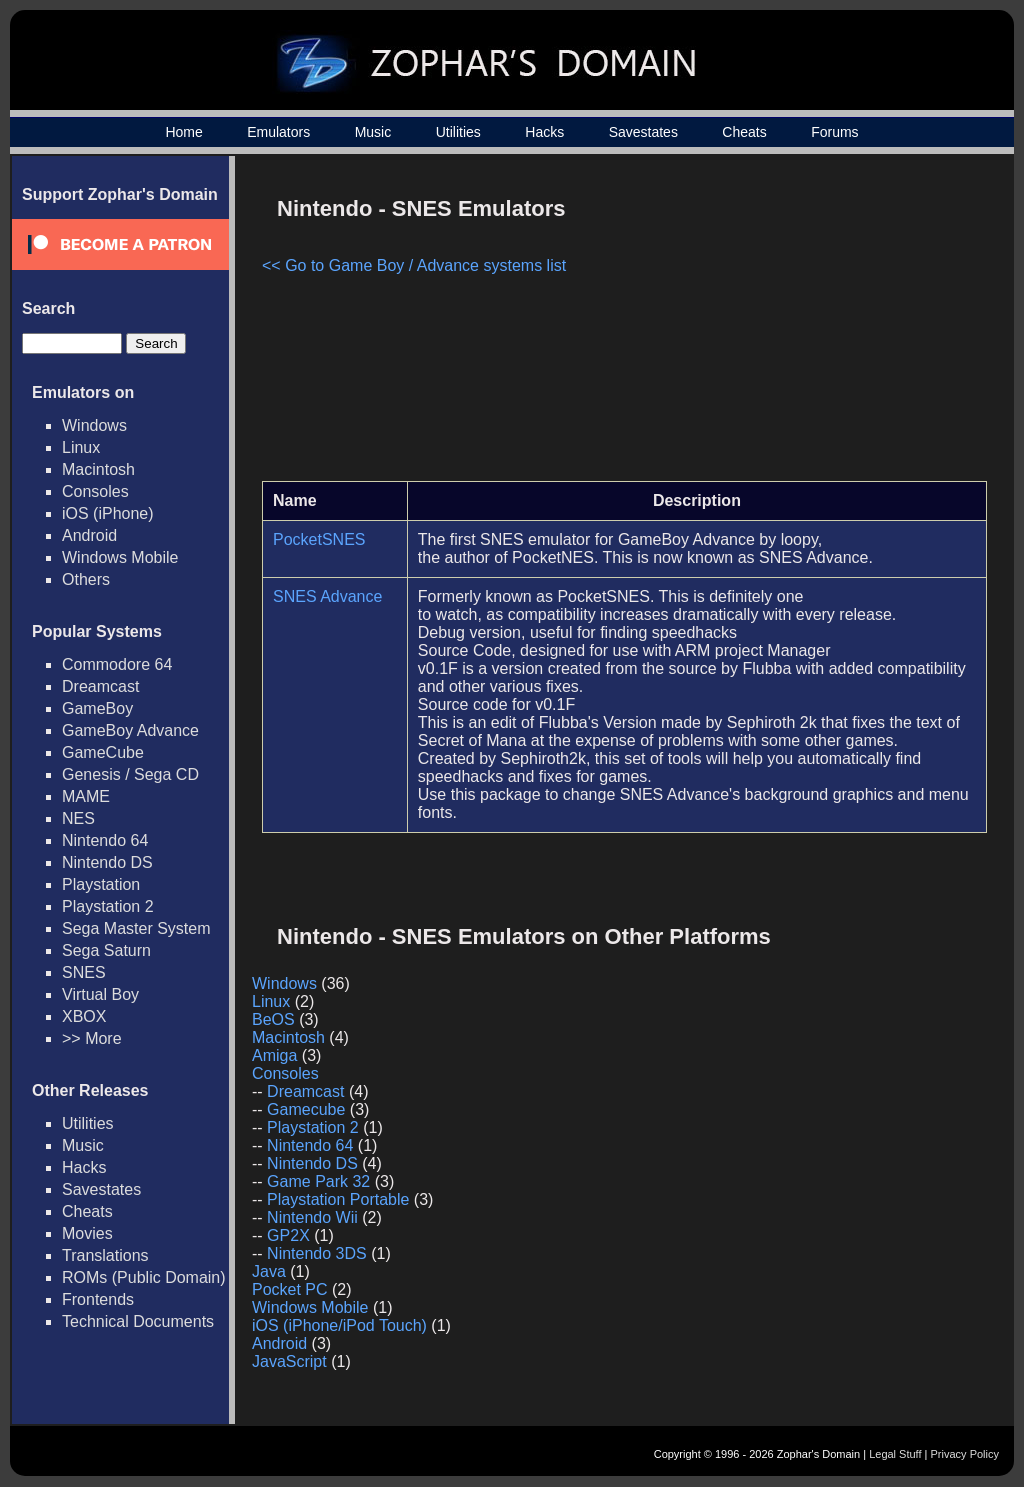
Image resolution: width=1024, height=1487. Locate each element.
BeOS (273, 1019)
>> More (92, 1038)
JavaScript (289, 1361)
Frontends (98, 1299)
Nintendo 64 (105, 840)
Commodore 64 (117, 664)
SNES (84, 972)
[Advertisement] (817, 326)
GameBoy (97, 708)
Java (269, 1271)
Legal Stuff (895, 1454)
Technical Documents (138, 1321)
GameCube (103, 752)
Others (86, 579)
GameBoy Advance (130, 730)
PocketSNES (319, 539)
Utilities (458, 132)
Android (89, 535)
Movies (87, 1233)
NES (78, 818)
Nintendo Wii (312, 1217)
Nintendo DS (107, 862)
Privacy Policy (965, 1454)
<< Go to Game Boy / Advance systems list (414, 265)
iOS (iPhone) (108, 513)
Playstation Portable (338, 1199)
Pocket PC (290, 1289)
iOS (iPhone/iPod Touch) (339, 1325)
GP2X (288, 1235)
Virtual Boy (100, 994)
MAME (86, 796)
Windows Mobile (120, 557)
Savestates (643, 132)
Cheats (744, 132)
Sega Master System (136, 928)
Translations (105, 1255)
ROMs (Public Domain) (144, 1277)
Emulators (278, 132)
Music (373, 132)
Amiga (274, 1055)
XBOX (84, 1016)
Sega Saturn (106, 950)
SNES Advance (327, 596)
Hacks (544, 132)
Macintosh (98, 469)
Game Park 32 (318, 1181)
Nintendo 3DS (317, 1253)
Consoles (95, 491)
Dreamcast (100, 686)
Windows (94, 425)
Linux (81, 447)
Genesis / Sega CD (130, 774)
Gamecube (306, 1109)
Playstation (101, 884)
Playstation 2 (108, 906)
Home (183, 132)
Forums (834, 132)
